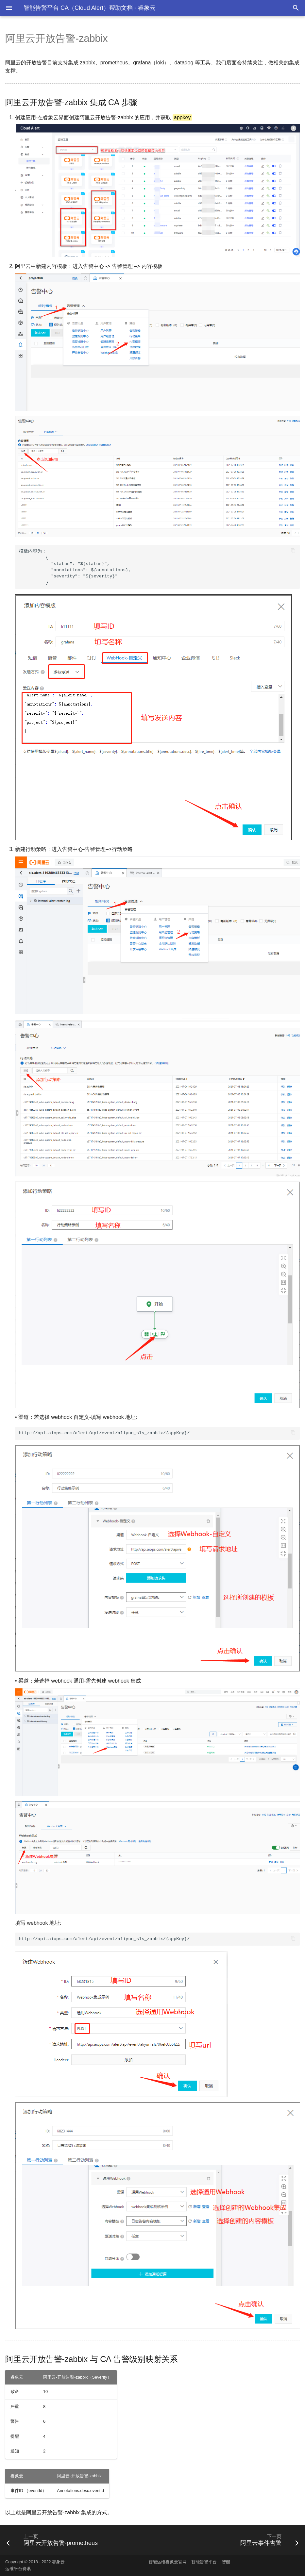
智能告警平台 (204, 2561)
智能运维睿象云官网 (167, 2561)
